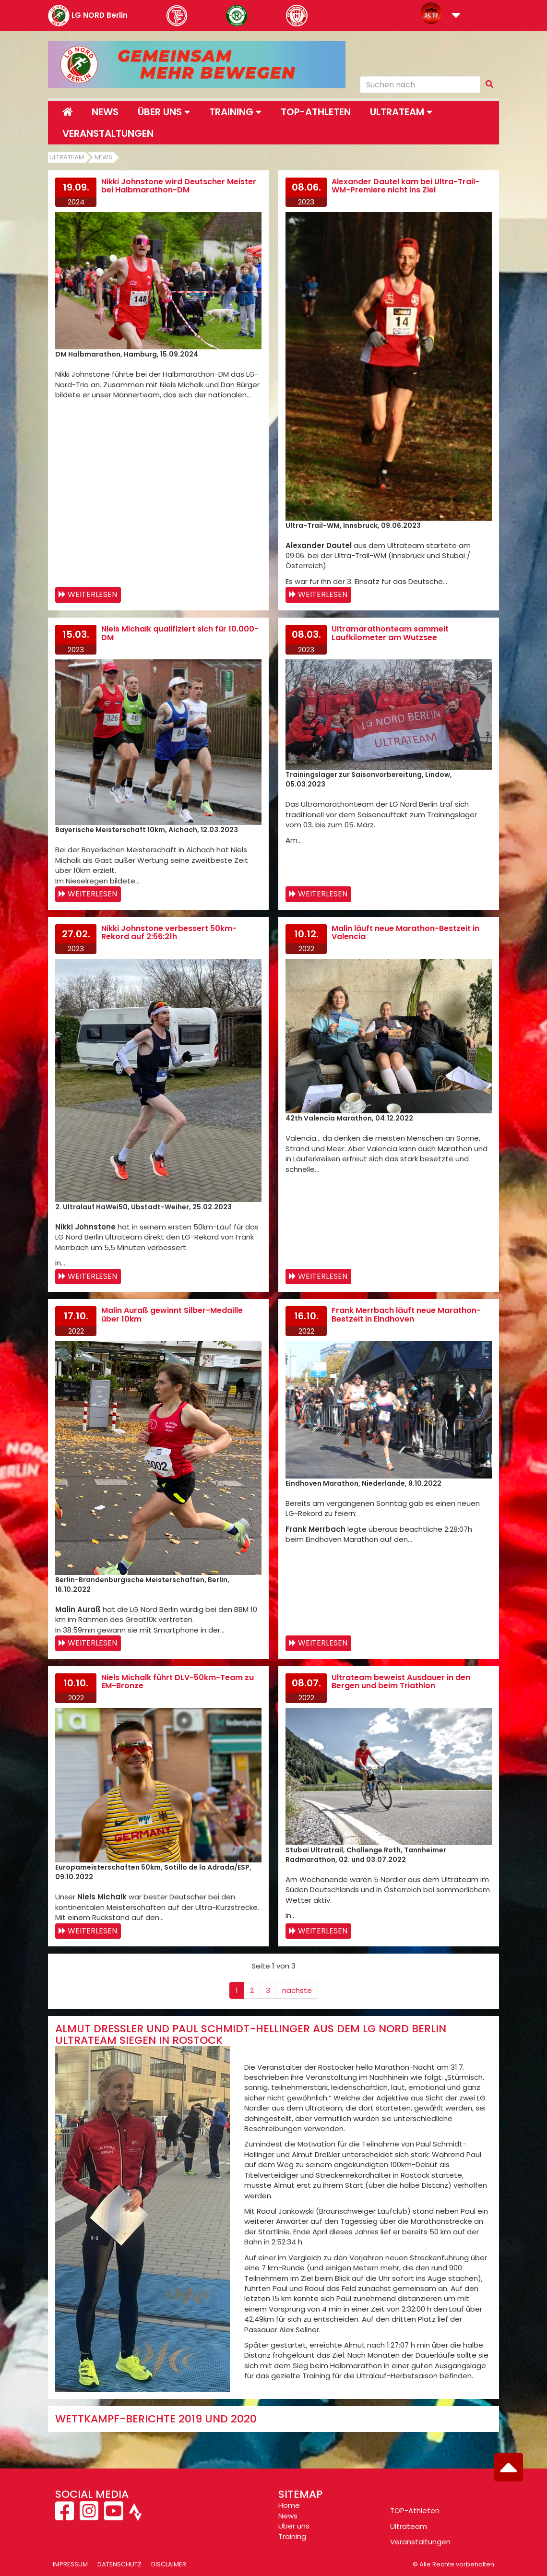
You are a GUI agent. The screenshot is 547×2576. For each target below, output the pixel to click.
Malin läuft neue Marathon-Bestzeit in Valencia (405, 932)
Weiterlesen (92, 594)
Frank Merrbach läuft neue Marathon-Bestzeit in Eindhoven (406, 1314)
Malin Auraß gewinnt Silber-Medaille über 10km (172, 1314)
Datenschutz (119, 2564)
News (105, 112)
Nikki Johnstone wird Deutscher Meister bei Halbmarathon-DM (178, 186)
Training (292, 2536)
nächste (297, 1990)
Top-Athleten (316, 112)
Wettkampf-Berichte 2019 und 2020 (156, 2418)
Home (289, 2505)
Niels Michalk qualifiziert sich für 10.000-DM (180, 633)
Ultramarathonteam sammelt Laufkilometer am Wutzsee (390, 633)
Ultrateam (66, 157)
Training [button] (235, 112)
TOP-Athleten (415, 2510)
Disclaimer (168, 2564)
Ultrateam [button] (401, 112)
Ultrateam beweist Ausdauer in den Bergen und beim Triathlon (401, 1682)
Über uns (293, 2526)
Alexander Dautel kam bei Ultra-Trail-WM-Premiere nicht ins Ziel (405, 186)
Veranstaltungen (108, 133)
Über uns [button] (164, 112)
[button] (456, 16)
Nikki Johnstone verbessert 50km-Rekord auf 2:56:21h (169, 932)
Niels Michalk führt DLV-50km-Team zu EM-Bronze (177, 1682)
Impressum (70, 2564)
